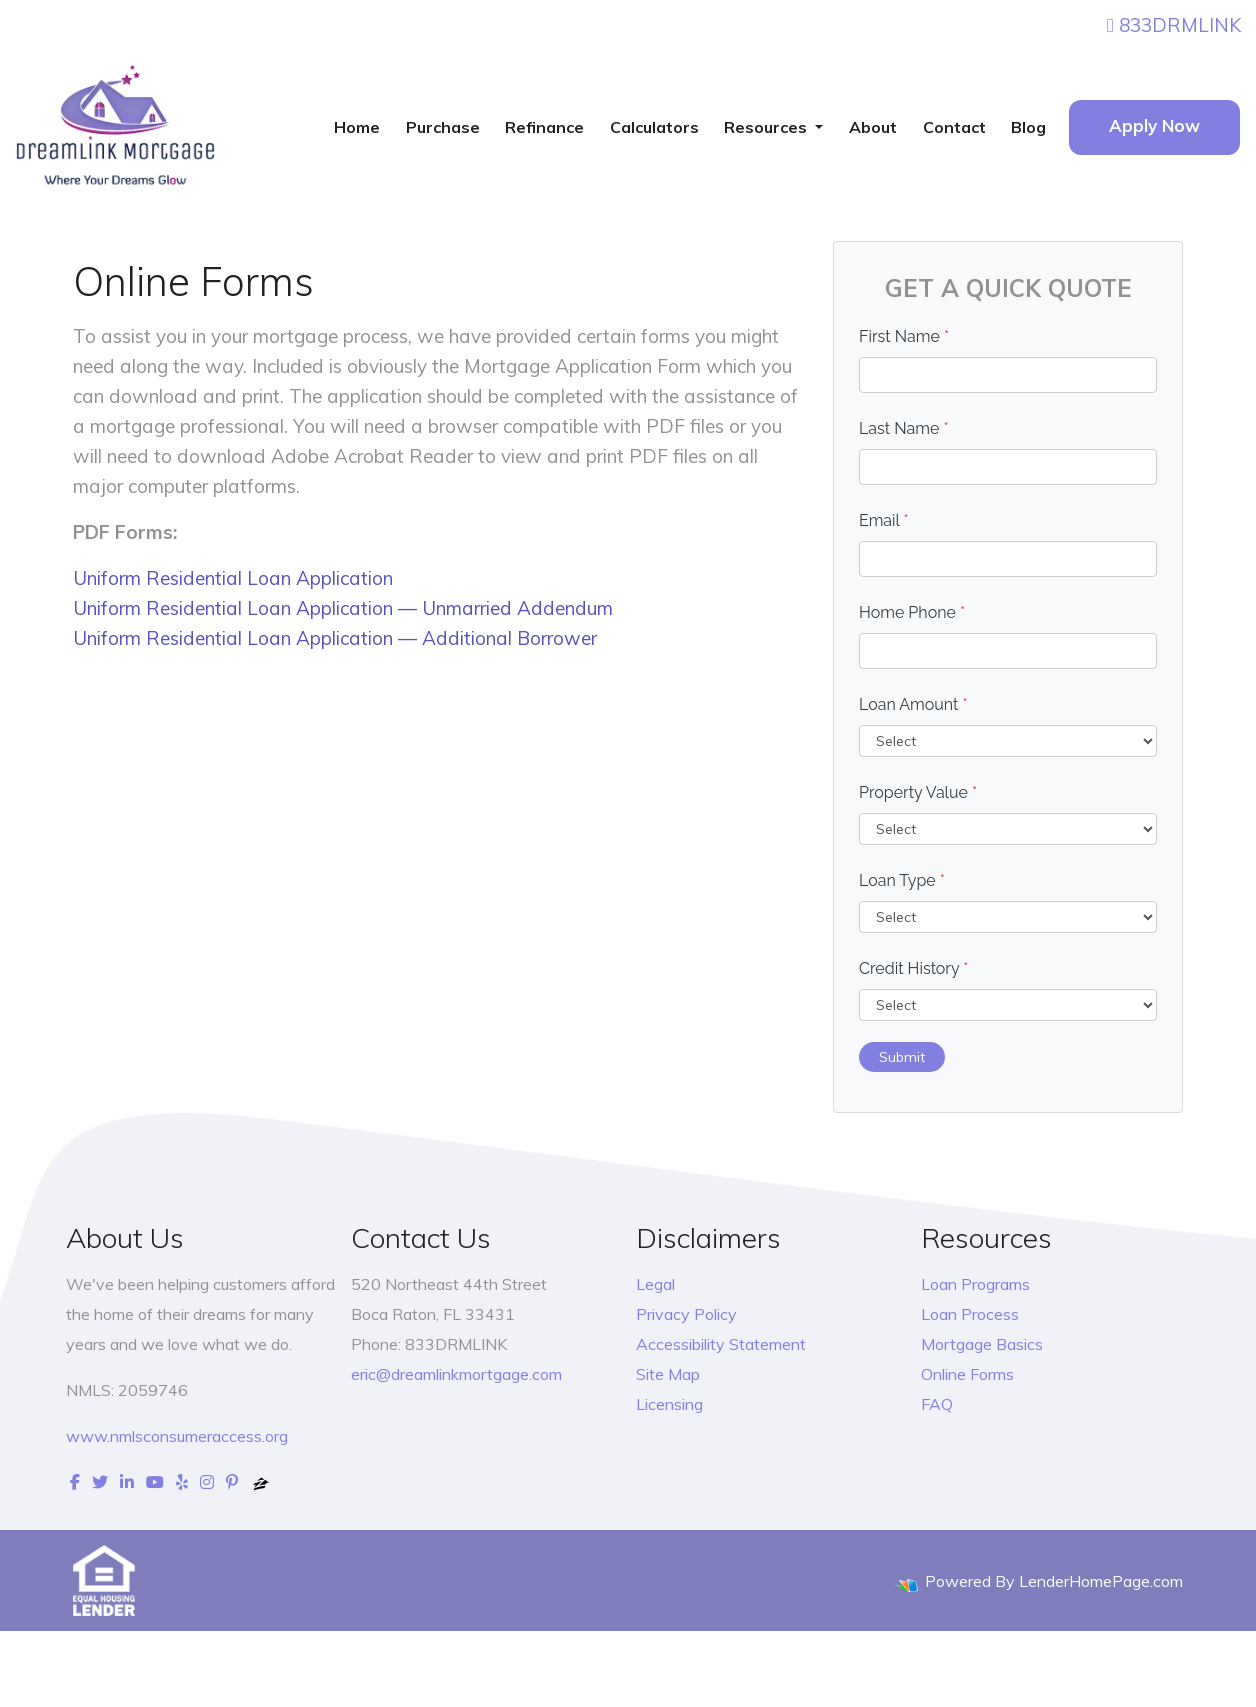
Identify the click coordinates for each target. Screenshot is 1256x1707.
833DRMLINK (1174, 25)
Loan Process (970, 1314)
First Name (904, 336)
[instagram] (207, 1482)
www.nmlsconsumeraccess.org (177, 1436)
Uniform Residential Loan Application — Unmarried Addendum (343, 608)
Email (884, 520)
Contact (954, 127)
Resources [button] (767, 127)
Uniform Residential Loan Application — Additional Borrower (335, 638)
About (873, 127)
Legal (655, 1284)
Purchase (443, 127)
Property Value (918, 792)
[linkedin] (127, 1482)
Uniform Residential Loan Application (233, 578)
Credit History (913, 968)
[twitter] (100, 1482)
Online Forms (967, 1374)
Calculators (654, 127)
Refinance (544, 127)
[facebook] (75, 1482)
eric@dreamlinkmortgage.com (456, 1374)
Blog (1028, 127)
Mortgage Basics (982, 1344)
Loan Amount (913, 704)
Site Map (668, 1374)
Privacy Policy (686, 1314)
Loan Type (902, 880)
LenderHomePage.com (1101, 1581)
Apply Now (1154, 125)
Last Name (904, 428)
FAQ (937, 1404)
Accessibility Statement (721, 1344)
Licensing (669, 1404)
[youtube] (155, 1482)
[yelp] (182, 1482)
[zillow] (261, 1482)
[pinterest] (232, 1482)
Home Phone (912, 612)
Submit (902, 1057)
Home (357, 127)
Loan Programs (975, 1284)
